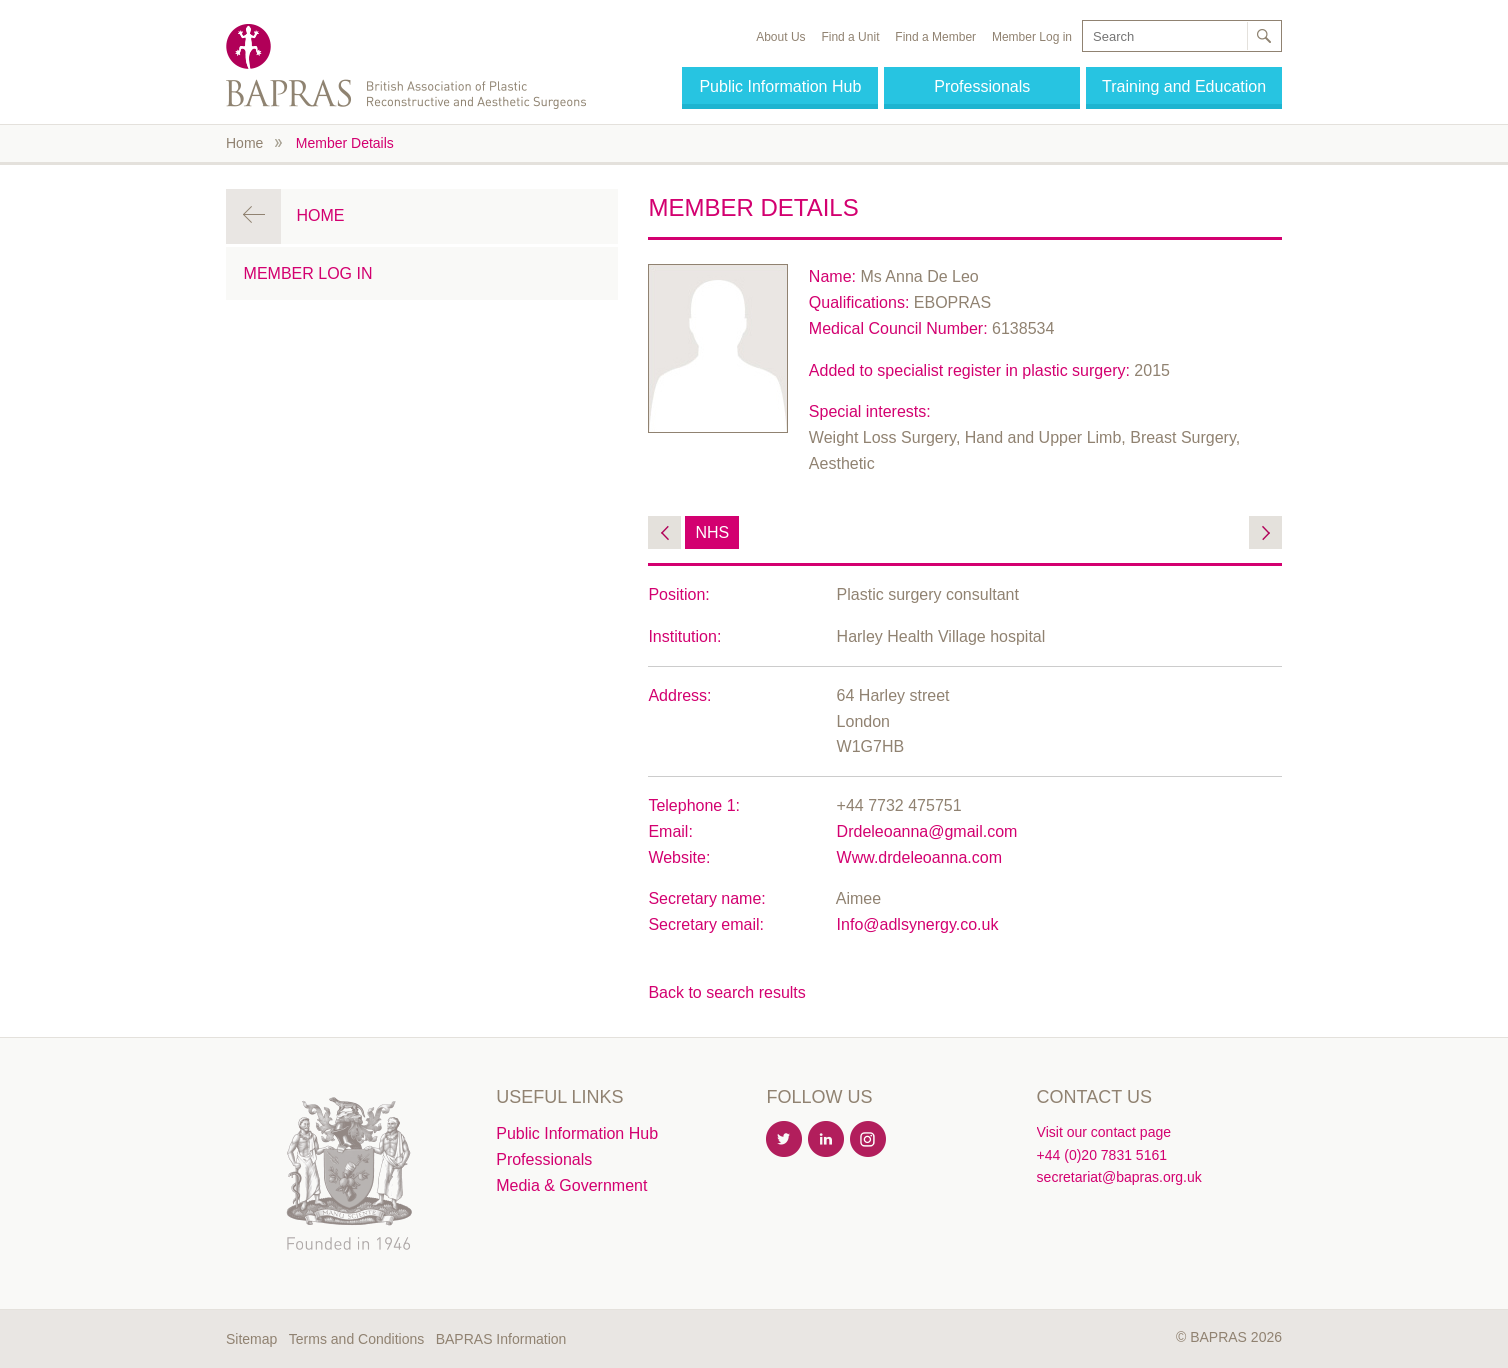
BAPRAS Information (501, 1339)
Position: (678, 594)
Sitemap (251, 1339)
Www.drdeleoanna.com (919, 857)
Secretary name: (706, 898)
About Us (780, 37)
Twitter (785, 1140)
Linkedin (827, 1140)
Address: (679, 695)
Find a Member (935, 37)
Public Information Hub (780, 86)
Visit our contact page (1104, 1132)
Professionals (982, 86)
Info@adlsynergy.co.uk (918, 924)
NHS (712, 532)
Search (1263, 36)
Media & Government (571, 1185)
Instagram (869, 1140)
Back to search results (726, 992)
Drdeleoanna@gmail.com (927, 831)
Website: (679, 857)
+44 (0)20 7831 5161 (1102, 1155)
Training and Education (1184, 86)
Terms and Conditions (356, 1339)
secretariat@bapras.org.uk (1119, 1177)
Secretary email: (706, 924)
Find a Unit (850, 37)
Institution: (684, 636)
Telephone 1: (694, 805)
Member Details (345, 143)
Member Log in (1032, 37)
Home (244, 143)
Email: (670, 831)
